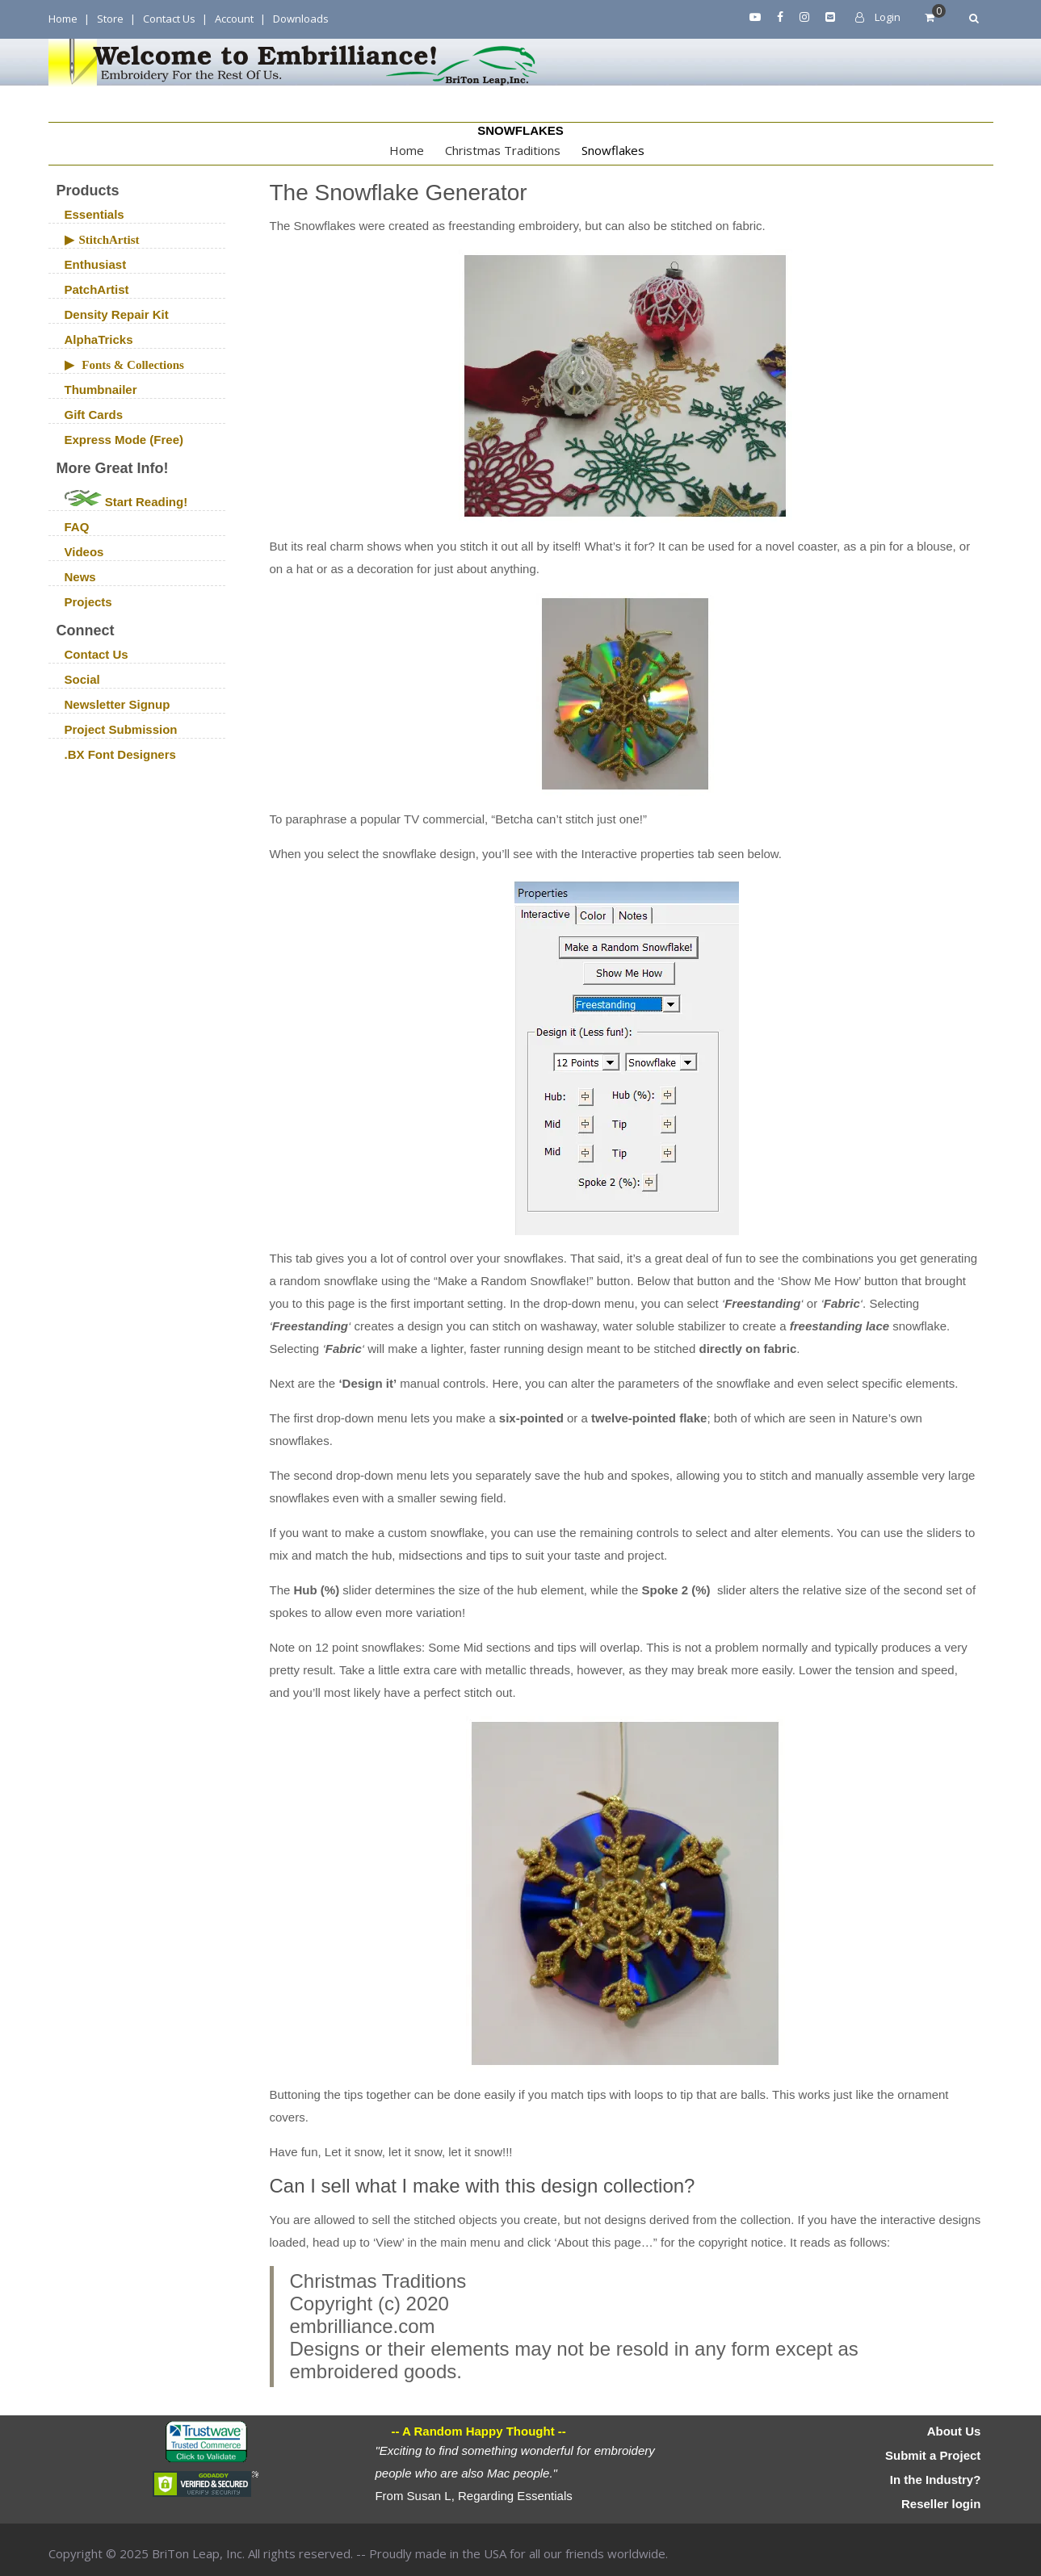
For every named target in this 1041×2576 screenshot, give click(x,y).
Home (63, 18)
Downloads (301, 18)
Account (234, 18)
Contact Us (169, 18)
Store (110, 18)
